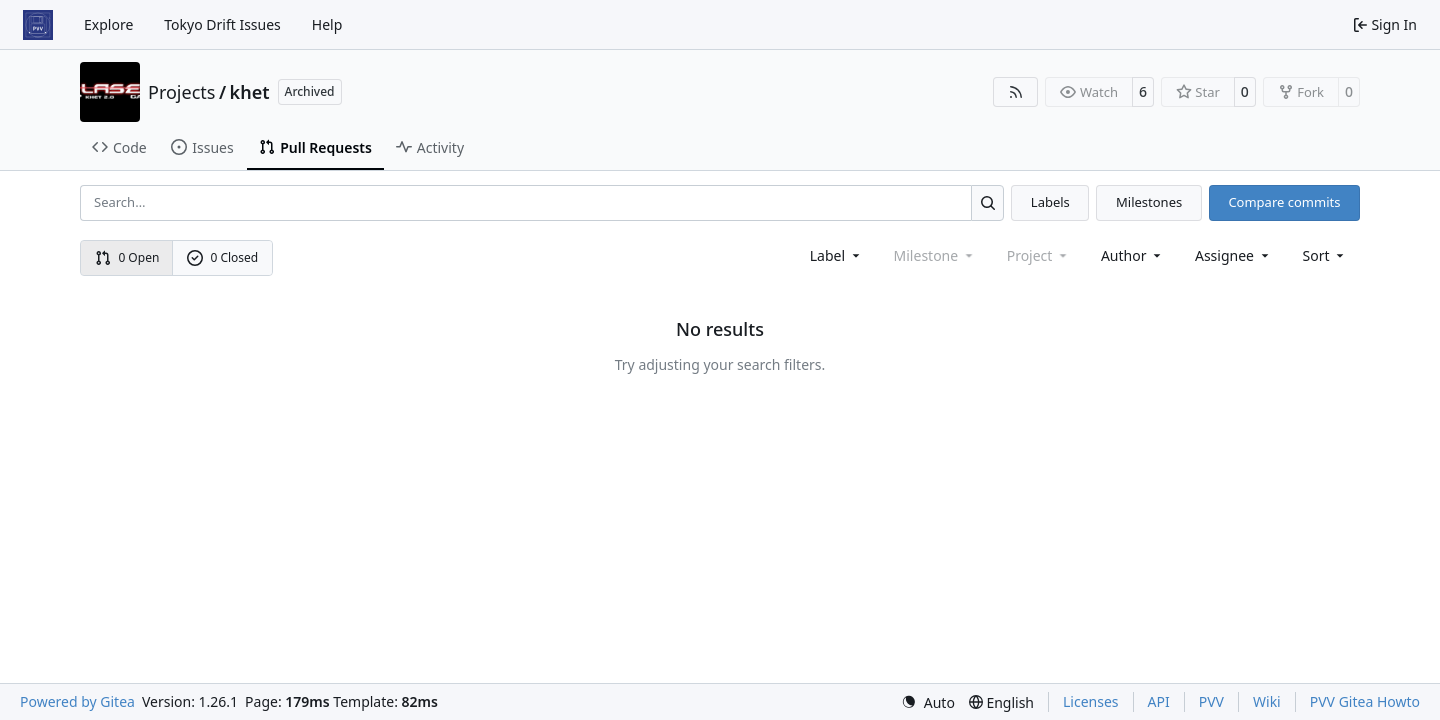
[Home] (38, 25)
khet (250, 92)
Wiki (1267, 701)
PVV (1211, 701)
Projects (181, 92)
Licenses (1091, 701)
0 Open (127, 257)
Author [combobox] (1132, 255)
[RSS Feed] (1016, 92)
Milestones (1149, 202)
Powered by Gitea (77, 701)
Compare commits (1284, 202)
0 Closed (223, 257)
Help (327, 24)
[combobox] (836, 255)
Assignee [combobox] (1233, 255)
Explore (108, 24)
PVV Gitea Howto (1365, 701)
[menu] (1325, 255)
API (1159, 701)
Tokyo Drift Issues (222, 24)
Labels (1050, 202)
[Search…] (987, 202)
